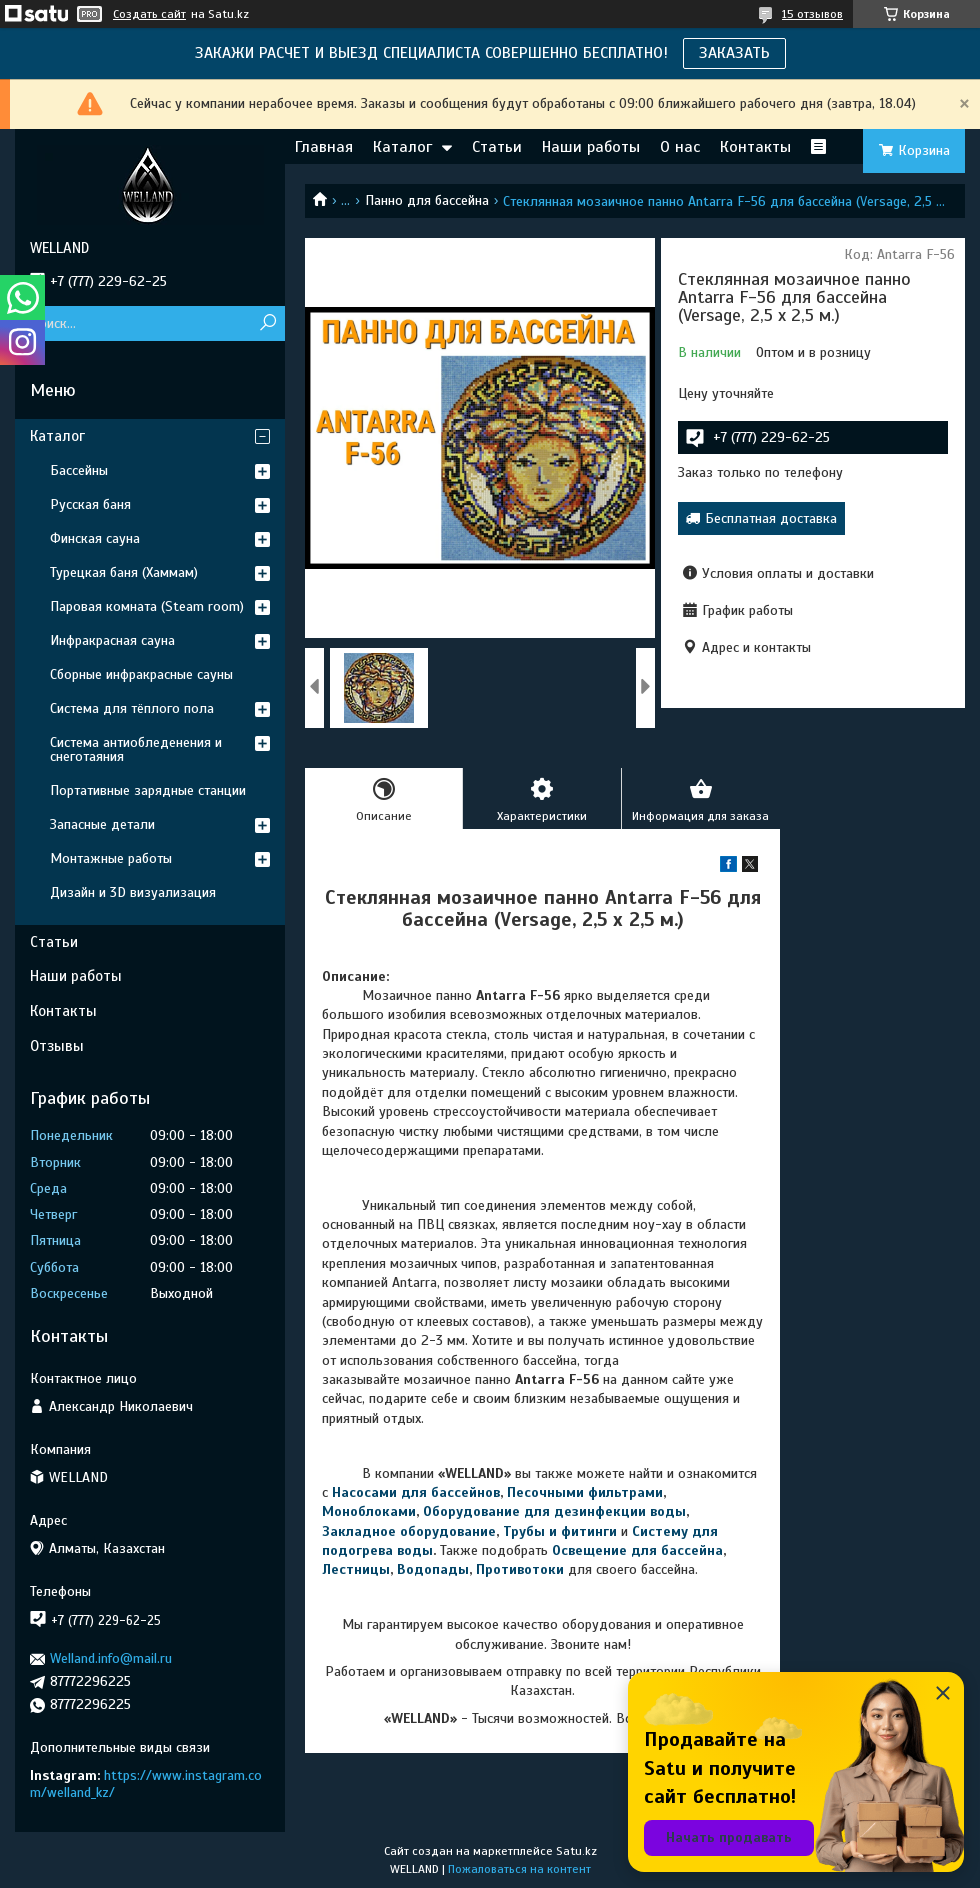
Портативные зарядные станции (148, 790)
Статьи (497, 147)
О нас (680, 147)
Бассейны (79, 470)
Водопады (433, 1569)
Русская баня (90, 504)
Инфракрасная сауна (112, 640)
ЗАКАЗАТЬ (734, 53)
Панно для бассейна (427, 200)
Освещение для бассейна (637, 1550)
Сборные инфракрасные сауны (141, 674)
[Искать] (267, 323)
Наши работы (591, 147)
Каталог (402, 147)
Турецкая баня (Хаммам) (124, 572)
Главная (324, 147)
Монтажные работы (111, 858)
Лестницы (356, 1569)
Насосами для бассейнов (416, 1492)
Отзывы (57, 1046)
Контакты (755, 147)
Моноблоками (369, 1511)
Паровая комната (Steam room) (147, 606)
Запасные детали (102, 824)
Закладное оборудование (409, 1531)
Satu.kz (576, 1851)
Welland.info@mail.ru (111, 1658)
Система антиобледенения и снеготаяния (136, 749)
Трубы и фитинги (560, 1531)
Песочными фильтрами (585, 1492)
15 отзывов (812, 14)
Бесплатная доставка (771, 518)
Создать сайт (149, 14)
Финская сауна (95, 538)
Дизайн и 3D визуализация (133, 892)
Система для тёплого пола (132, 708)
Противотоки (520, 1569)
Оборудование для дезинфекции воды (554, 1511)
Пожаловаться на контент (519, 1869)
